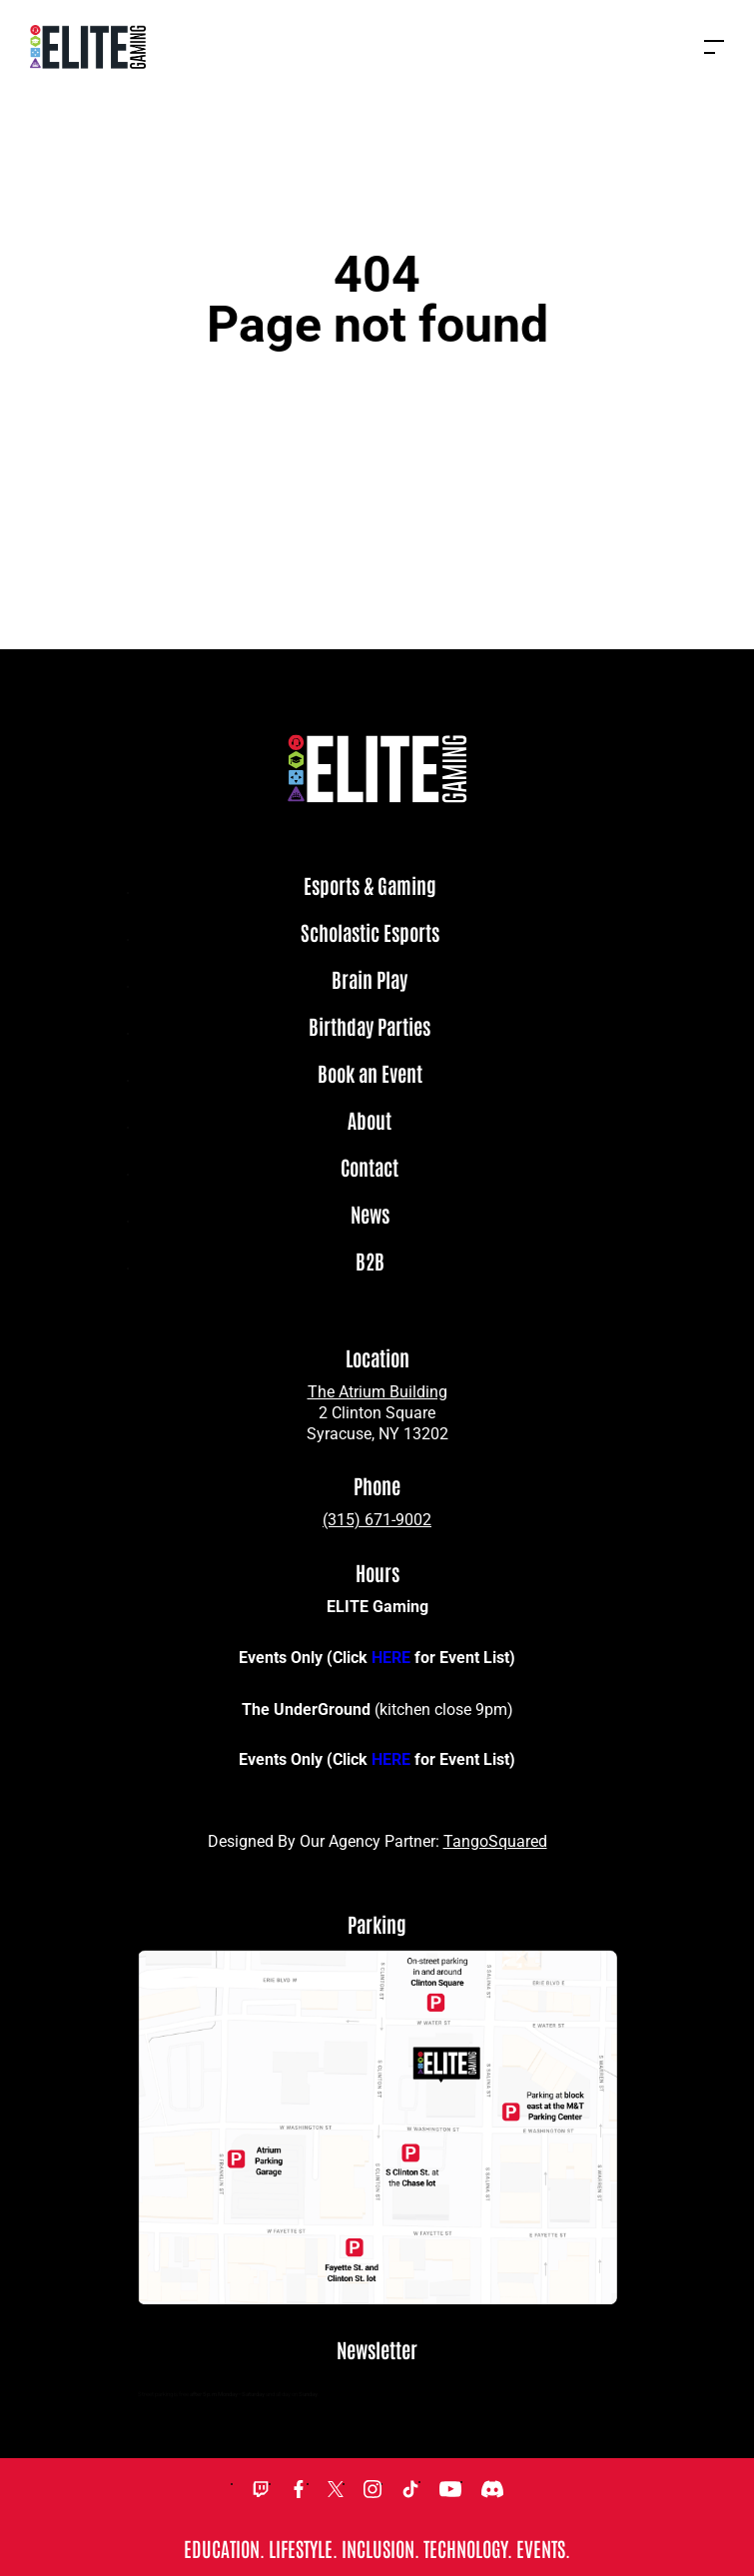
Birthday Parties (369, 1027)
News (370, 1215)
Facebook (299, 2489)
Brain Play (369, 980)
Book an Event (370, 1074)
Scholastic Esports (370, 933)
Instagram (372, 2489)
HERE (391, 1657)
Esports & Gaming (370, 886)
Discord (492, 2489)
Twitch (261, 2489)
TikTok (410, 2489)
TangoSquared (495, 1841)
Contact (369, 1168)
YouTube (450, 2489)
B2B (370, 1262)
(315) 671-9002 (377, 1519)
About (369, 1121)
